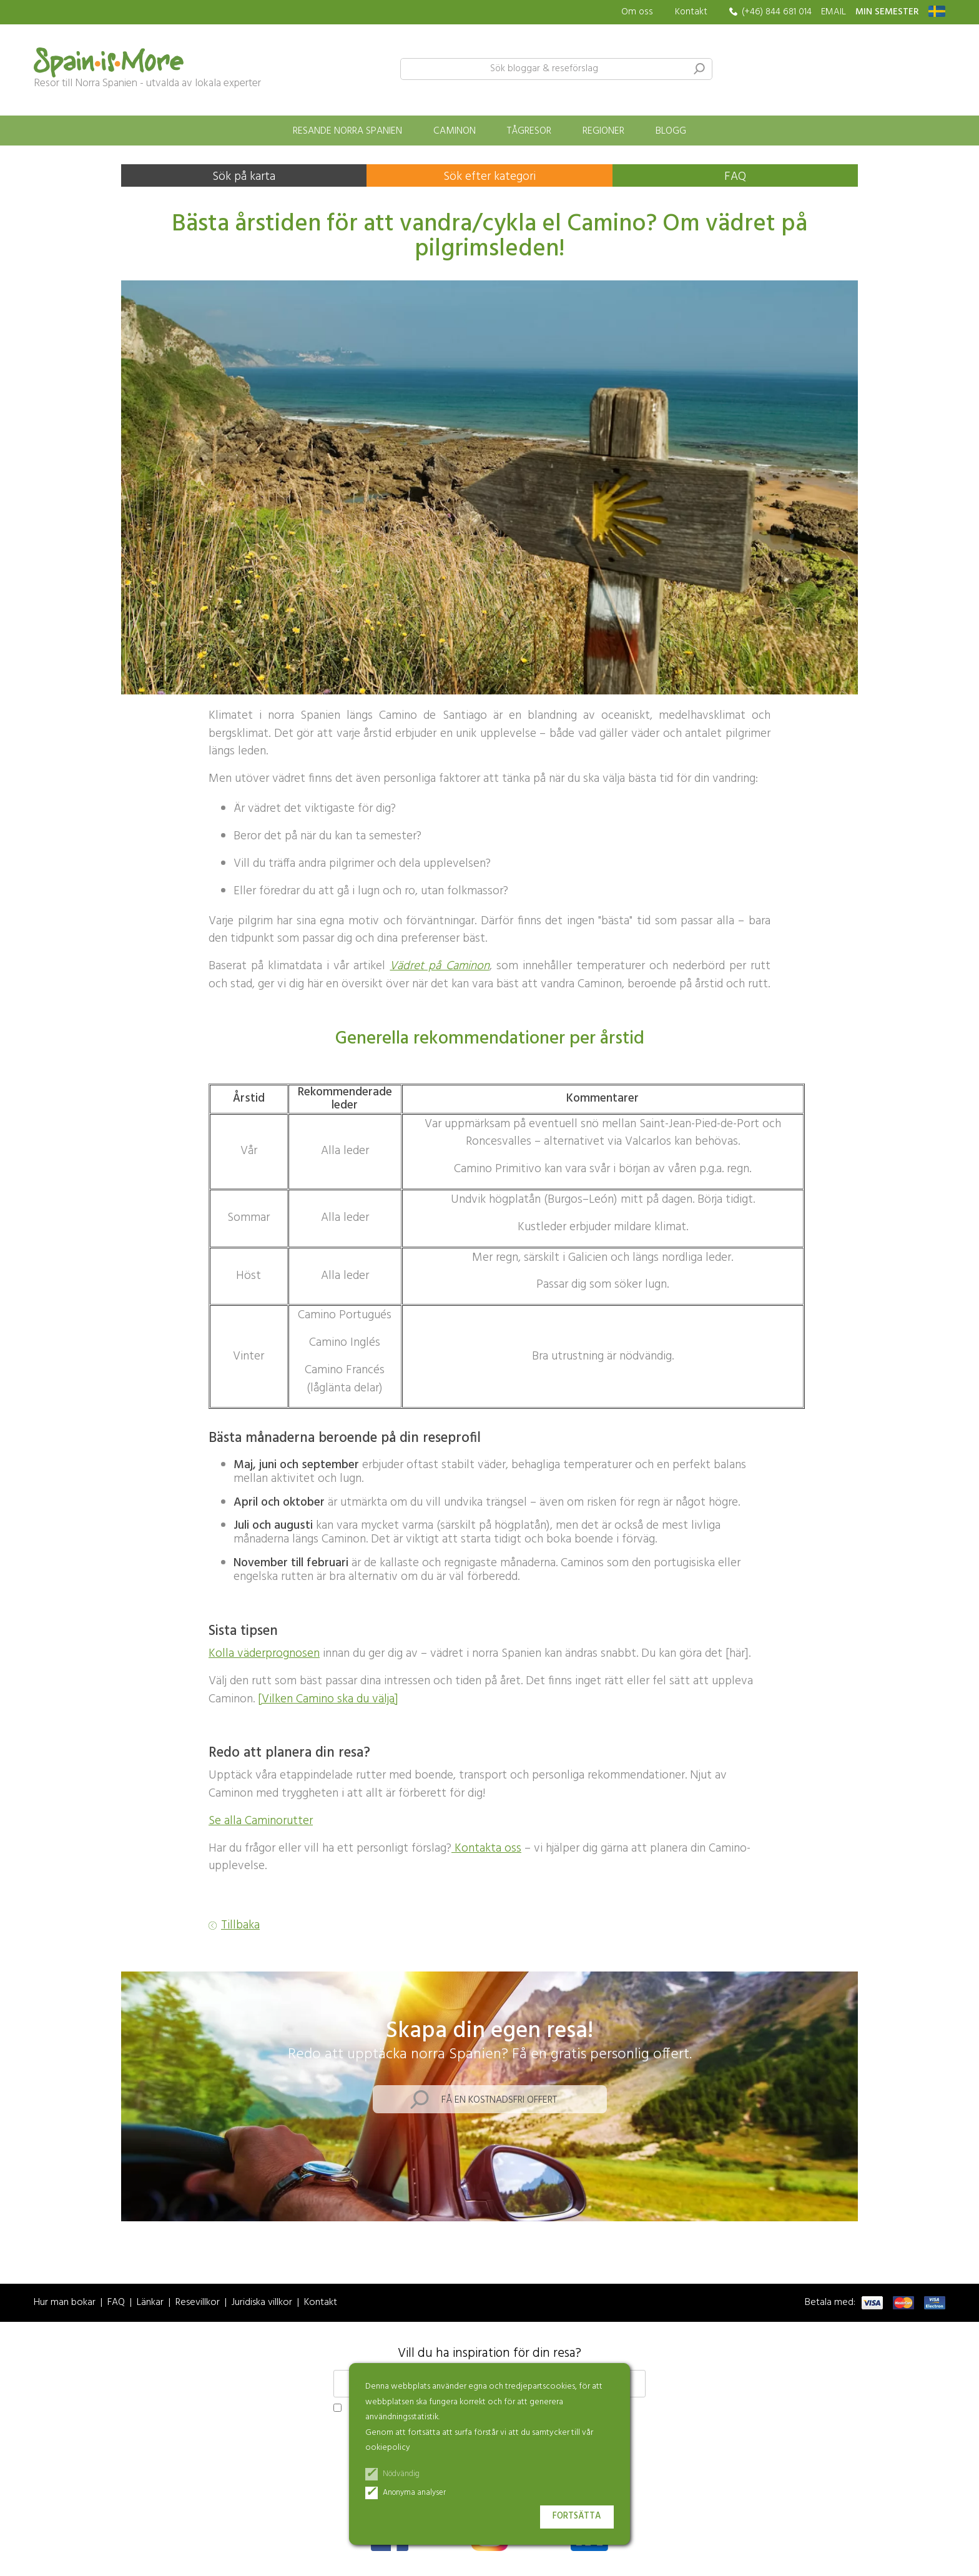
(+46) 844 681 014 (777, 12)
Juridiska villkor (262, 2302)
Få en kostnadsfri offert (499, 2100)
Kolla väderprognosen (264, 1653)
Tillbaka (240, 1925)
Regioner (603, 131)
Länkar (150, 2302)
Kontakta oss (486, 1848)
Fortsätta (577, 2516)
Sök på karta (243, 176)
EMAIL (833, 12)
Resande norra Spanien (347, 131)
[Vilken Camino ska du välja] (328, 1699)
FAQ (735, 176)
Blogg (671, 131)
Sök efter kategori (489, 176)
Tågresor (529, 131)
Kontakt (691, 11)
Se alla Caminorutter (261, 1821)
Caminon (454, 131)
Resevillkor (197, 2302)
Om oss (637, 12)
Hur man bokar (65, 2302)
